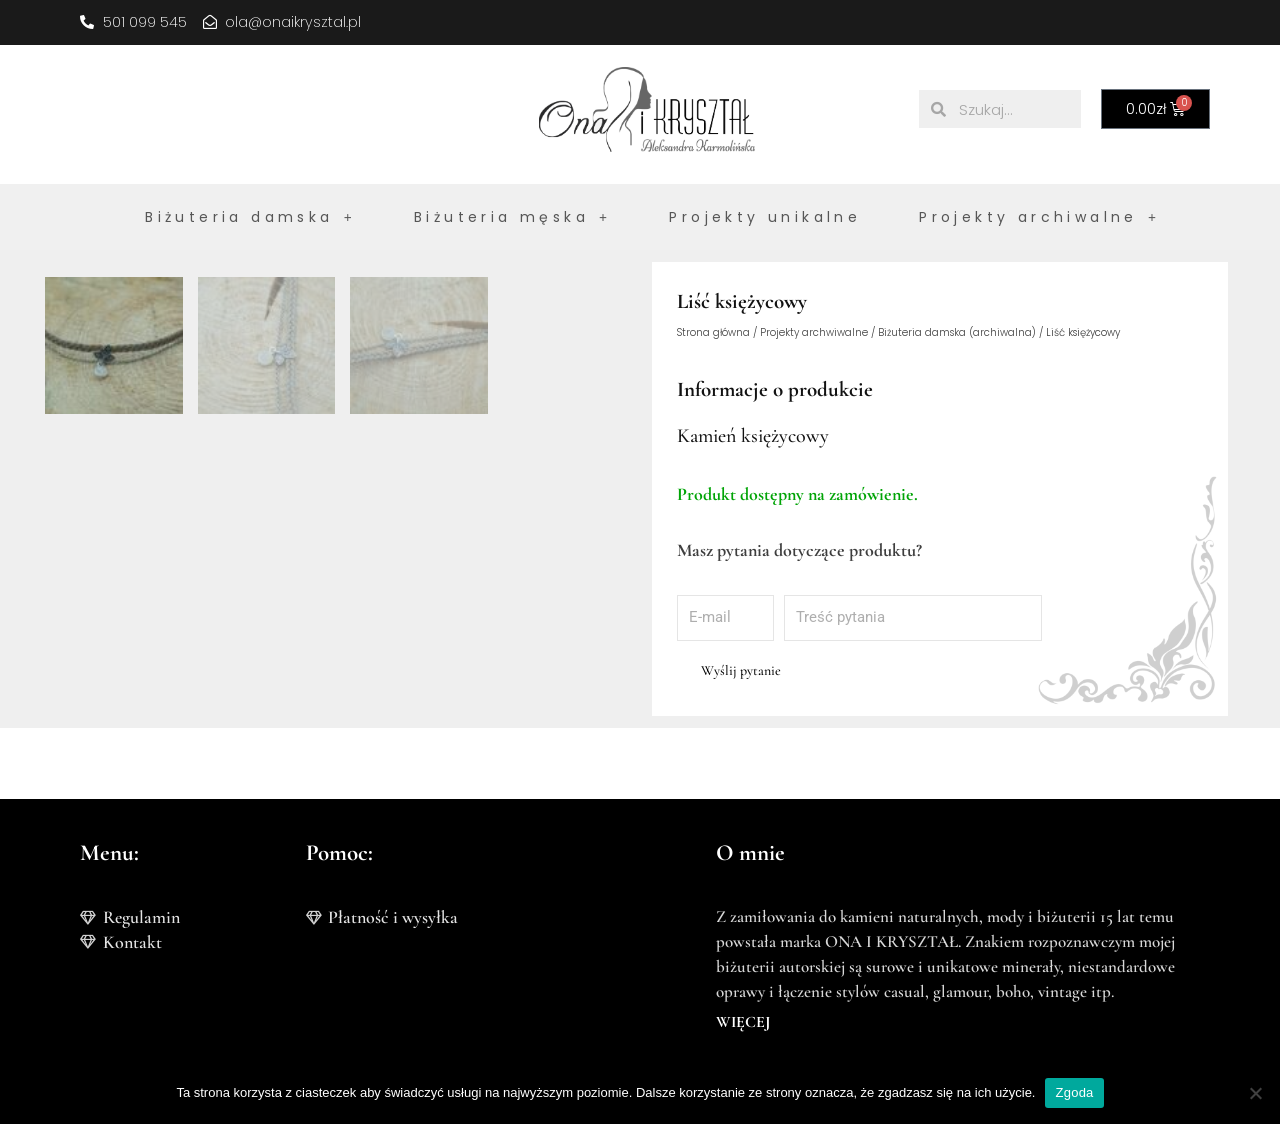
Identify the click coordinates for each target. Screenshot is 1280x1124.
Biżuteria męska (512, 217)
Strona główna (713, 333)
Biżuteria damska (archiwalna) (957, 333)
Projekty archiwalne (1039, 217)
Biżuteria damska (250, 217)
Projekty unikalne (765, 217)
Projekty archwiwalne (814, 333)
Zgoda (1074, 1092)
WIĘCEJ (743, 1022)
